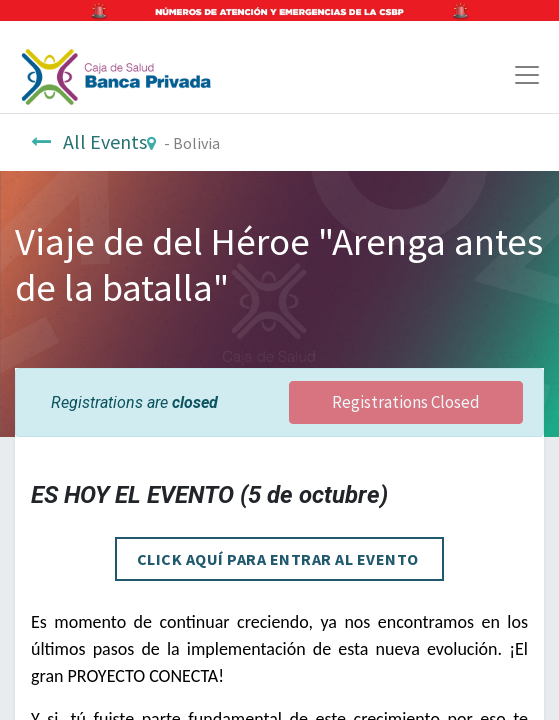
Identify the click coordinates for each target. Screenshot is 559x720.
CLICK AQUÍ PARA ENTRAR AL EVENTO (280, 559)
